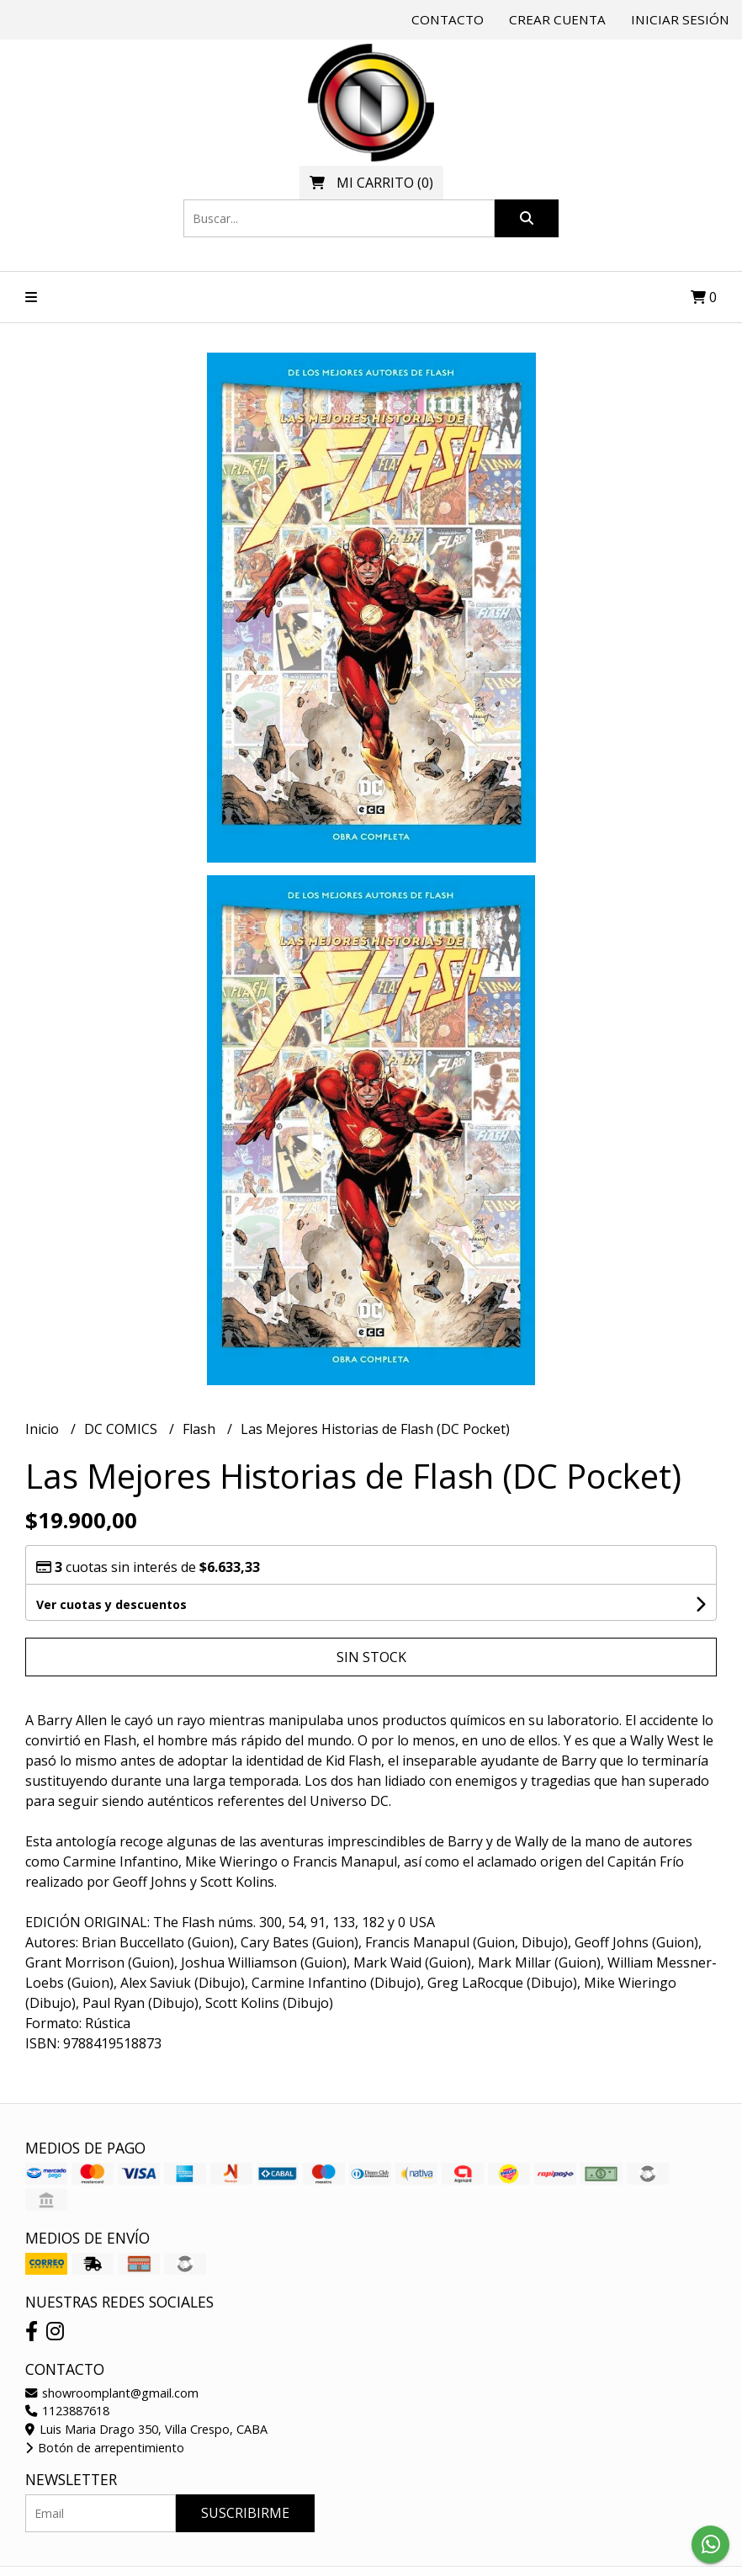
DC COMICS (122, 1429)
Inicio (43, 1429)
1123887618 (67, 2411)
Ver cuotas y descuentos (111, 1604)
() (371, 182)
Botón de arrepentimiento (104, 2448)
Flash (201, 1429)
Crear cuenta (557, 19)
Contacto (447, 19)
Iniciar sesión (680, 19)
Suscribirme (245, 2513)
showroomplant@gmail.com (112, 2393)
